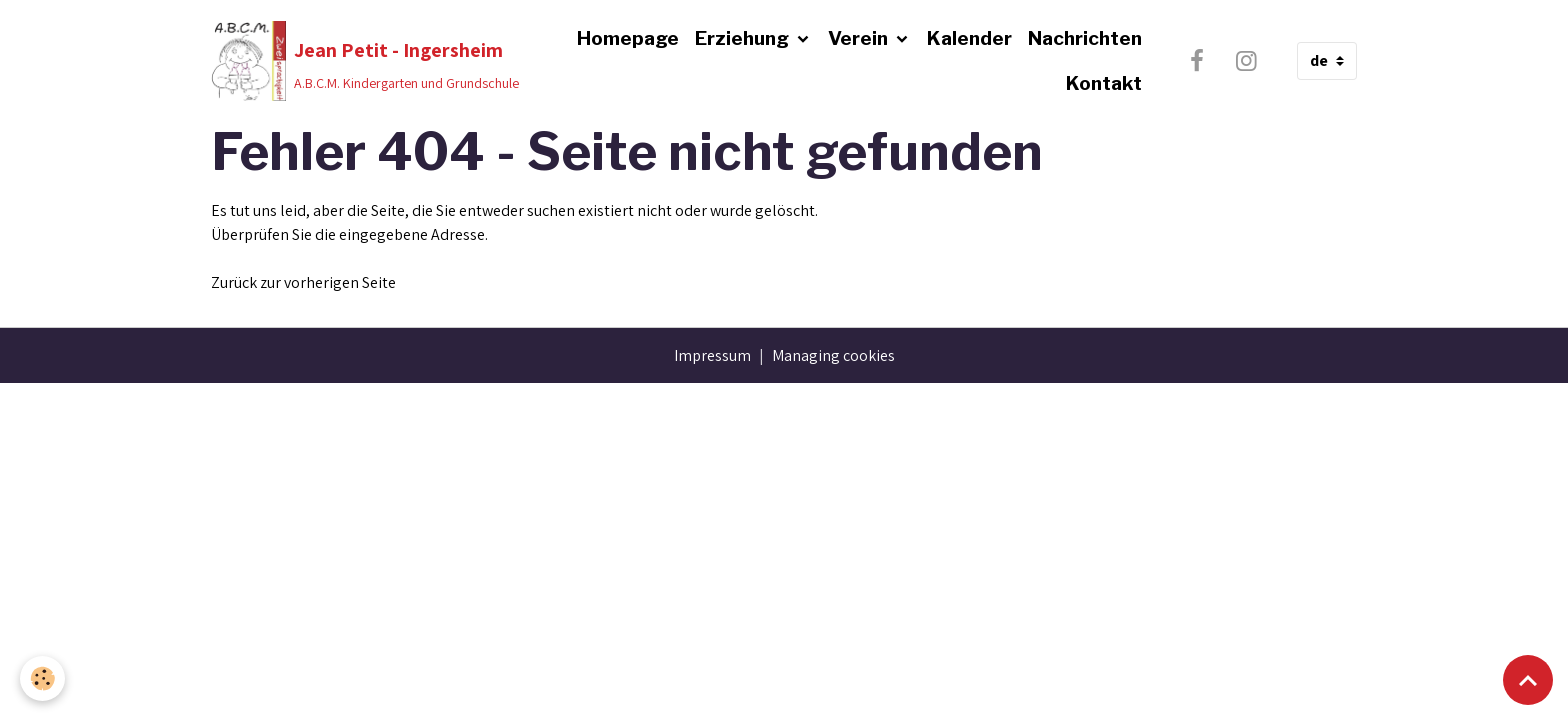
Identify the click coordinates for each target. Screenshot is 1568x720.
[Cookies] (42, 678)
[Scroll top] (1528, 680)
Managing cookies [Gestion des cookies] (833, 355)
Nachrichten (1085, 38)
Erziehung (744, 38)
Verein (860, 38)
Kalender (969, 38)
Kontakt (1104, 83)
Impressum (712, 355)
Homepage (628, 38)
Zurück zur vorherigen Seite (303, 282)
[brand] (357, 61)
